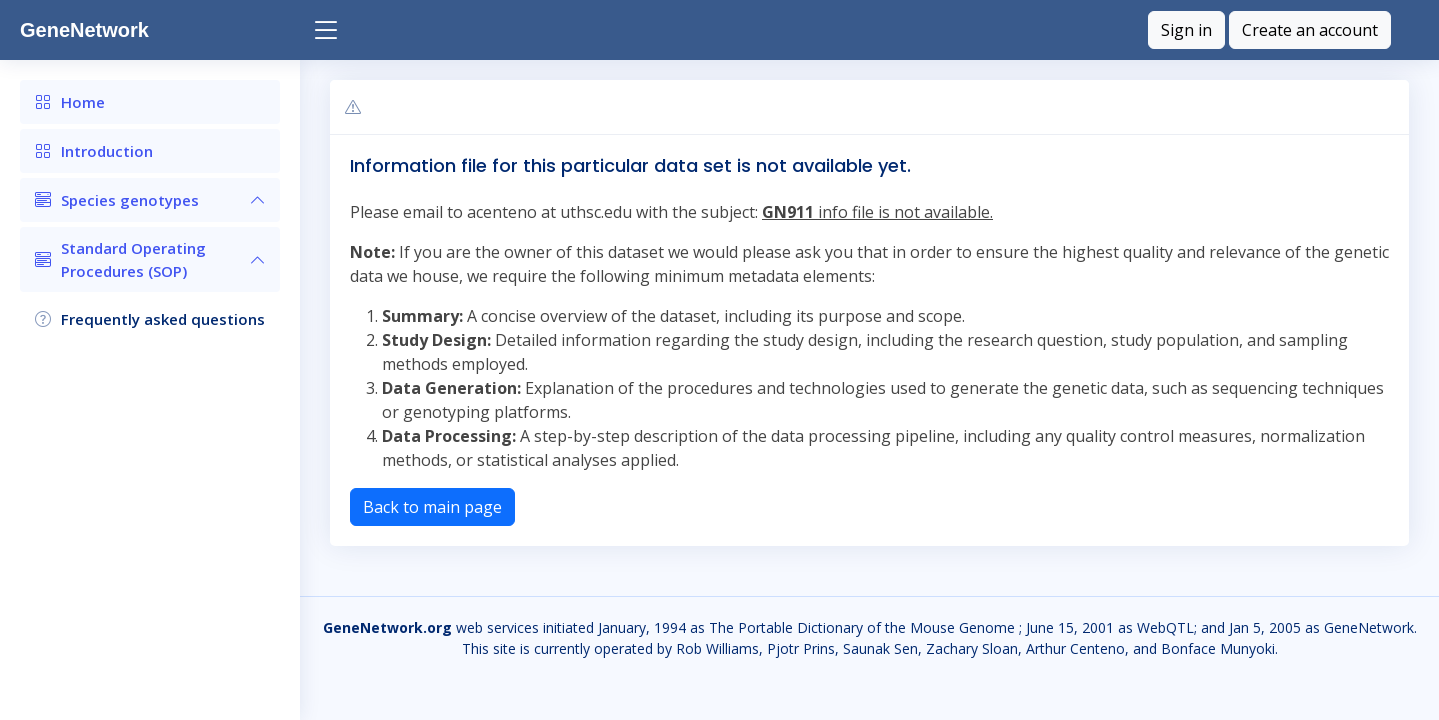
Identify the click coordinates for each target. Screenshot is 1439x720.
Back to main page (432, 507)
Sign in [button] (1186, 30)
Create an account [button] (1310, 30)
